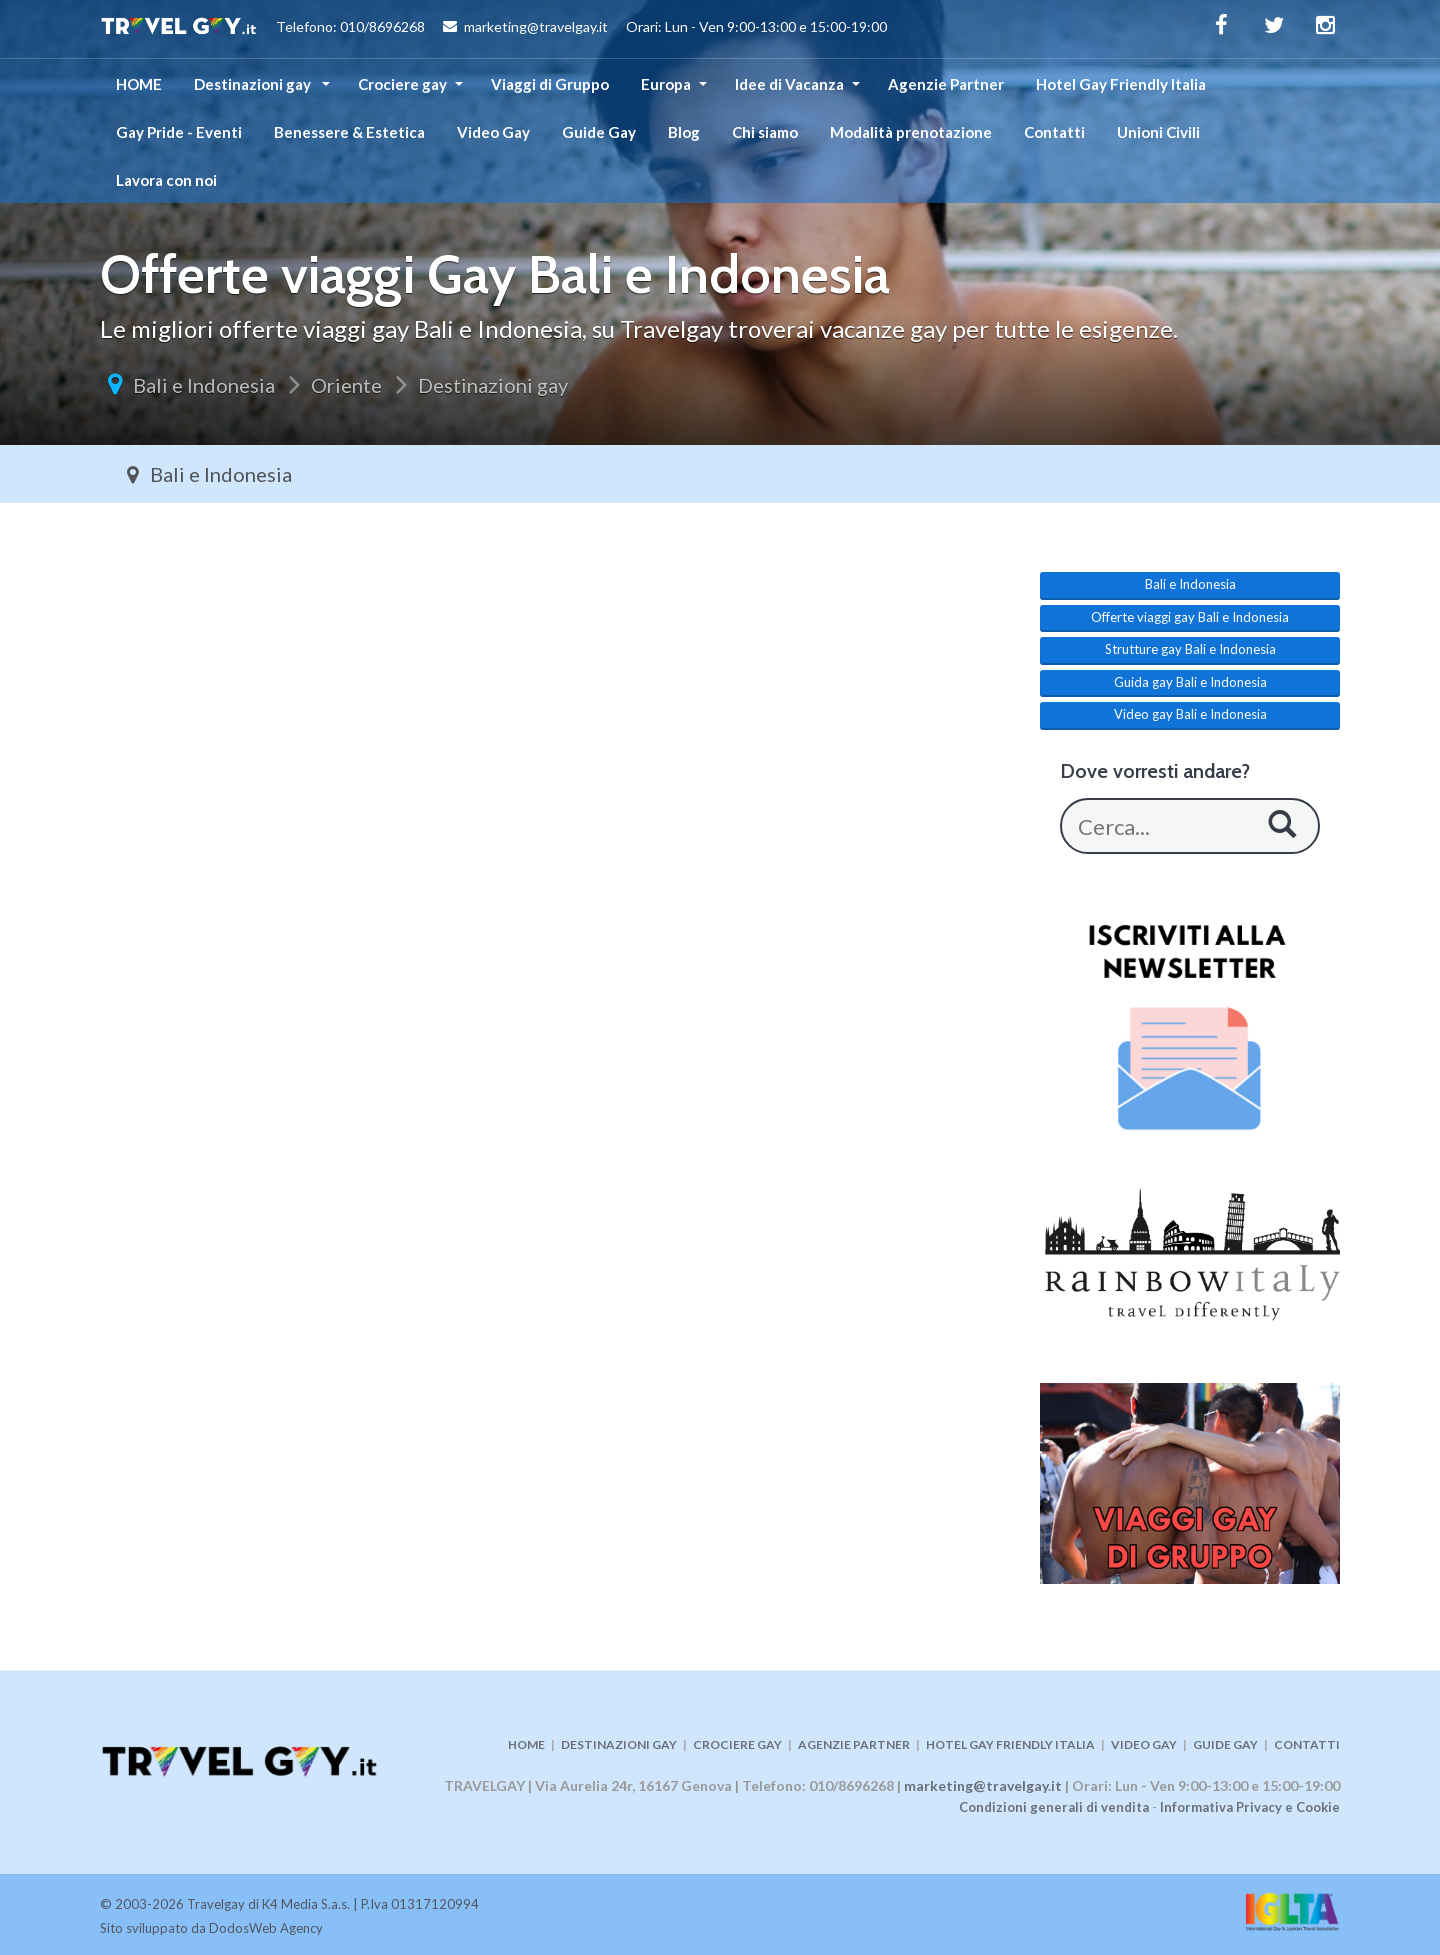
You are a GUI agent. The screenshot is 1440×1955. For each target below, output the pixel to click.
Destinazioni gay (254, 84)
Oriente (346, 385)
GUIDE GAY (1225, 1744)
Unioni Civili (1158, 132)
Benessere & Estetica (349, 132)
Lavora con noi (166, 180)
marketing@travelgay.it (983, 1785)
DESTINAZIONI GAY (619, 1744)
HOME (139, 84)
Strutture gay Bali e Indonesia (1190, 649)
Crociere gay (402, 84)
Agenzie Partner (946, 84)
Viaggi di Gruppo (550, 84)
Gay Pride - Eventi (179, 132)
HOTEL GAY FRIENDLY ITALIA (1010, 1744)
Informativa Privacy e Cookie (1250, 1807)
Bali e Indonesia (204, 385)
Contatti (1054, 132)
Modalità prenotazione (911, 132)
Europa (666, 84)
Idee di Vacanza (789, 84)
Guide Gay (599, 132)
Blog (684, 132)
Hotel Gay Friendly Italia (1121, 84)
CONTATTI (1307, 1744)
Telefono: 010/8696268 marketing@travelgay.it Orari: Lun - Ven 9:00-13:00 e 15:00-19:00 (493, 29)
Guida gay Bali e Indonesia (1190, 682)
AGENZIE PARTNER (854, 1744)
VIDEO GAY (1144, 1744)
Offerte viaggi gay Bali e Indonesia (1190, 617)
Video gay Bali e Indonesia (1190, 714)
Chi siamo (765, 132)
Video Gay (493, 132)
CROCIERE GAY (737, 1744)
